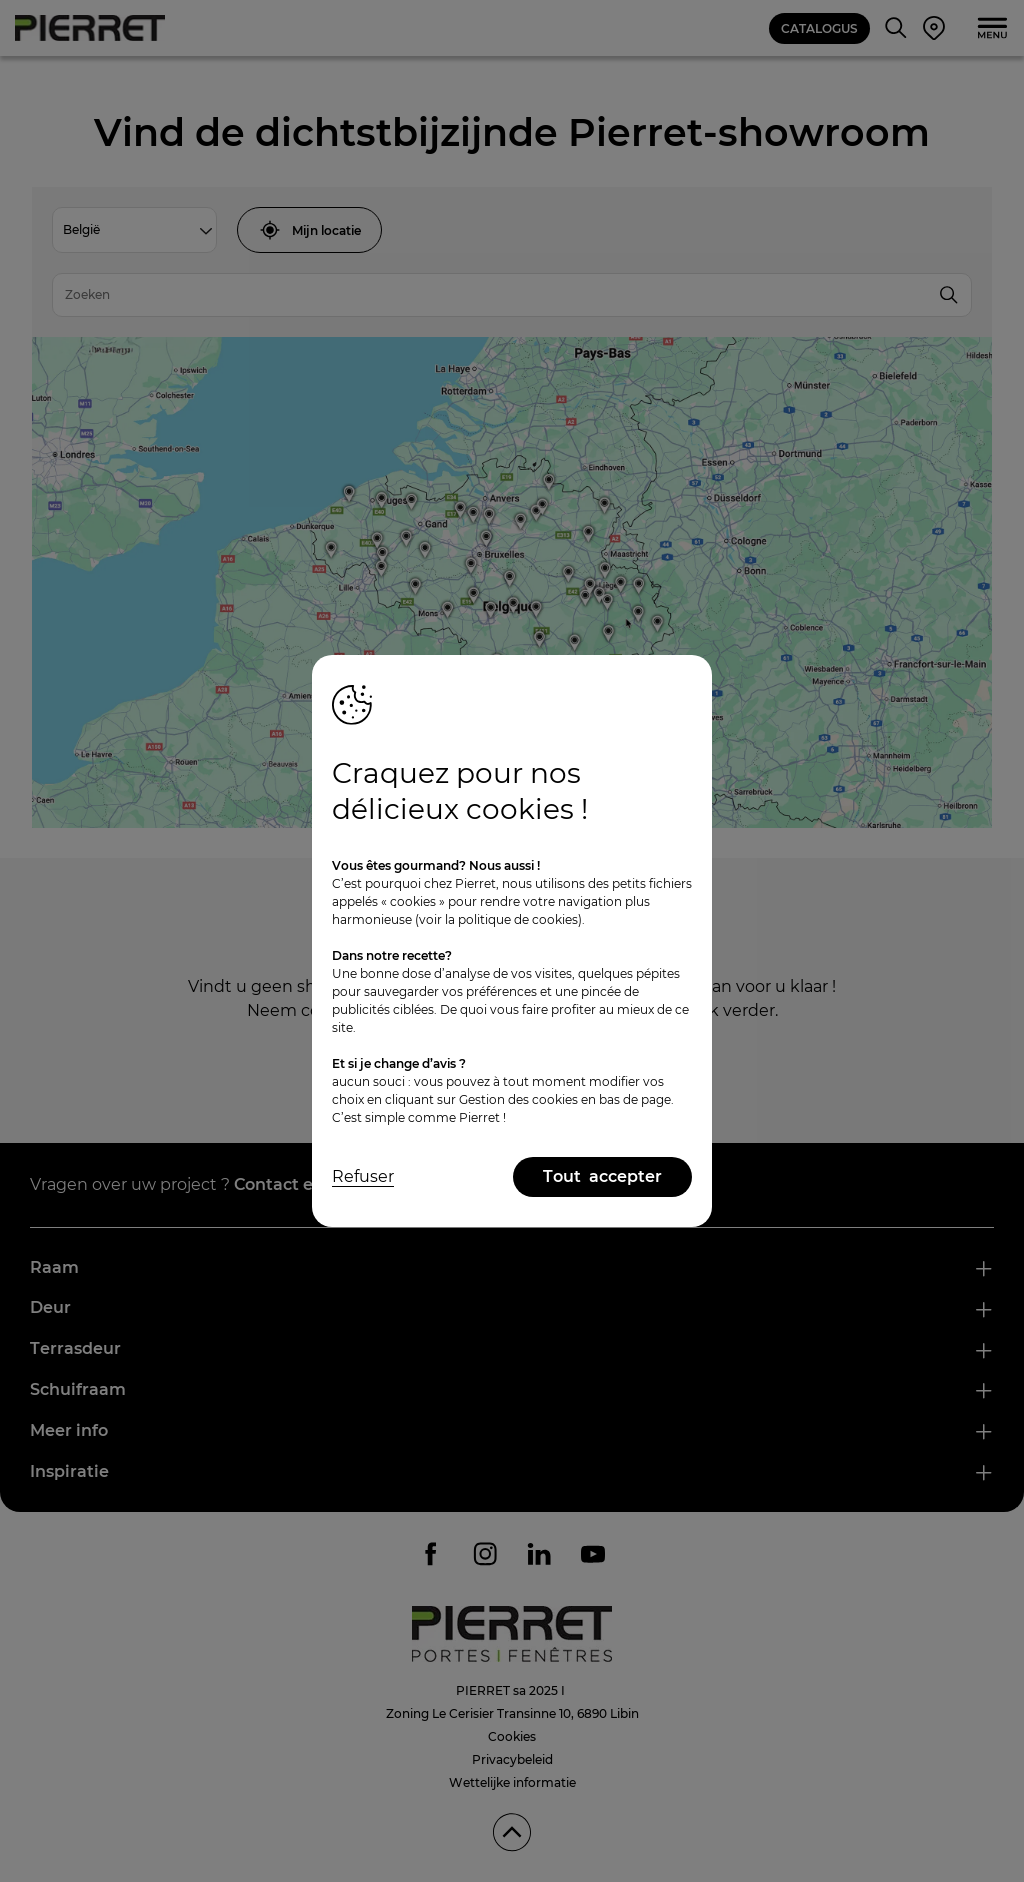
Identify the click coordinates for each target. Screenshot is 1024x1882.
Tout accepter (602, 1176)
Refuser (363, 1176)
